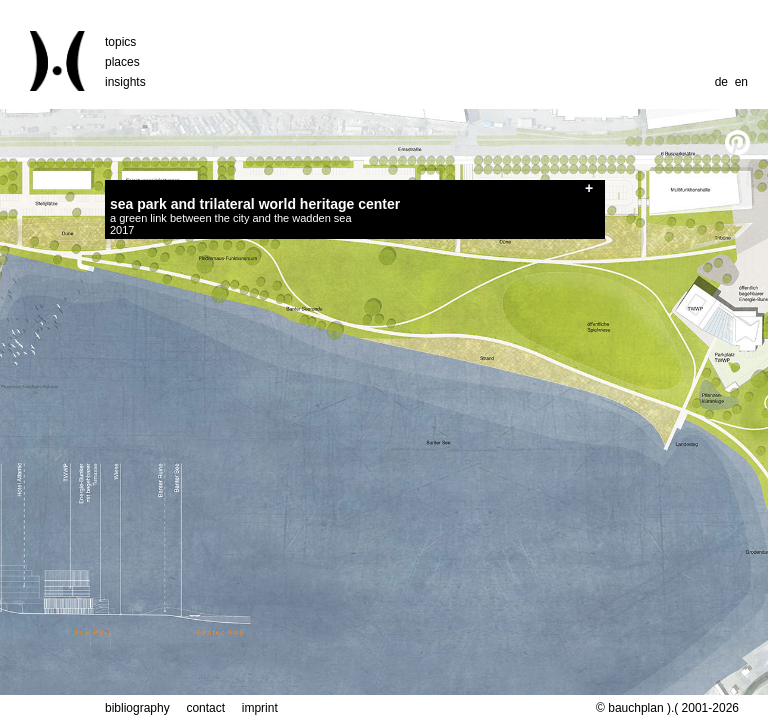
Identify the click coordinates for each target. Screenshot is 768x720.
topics (120, 42)
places (122, 62)
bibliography (137, 708)
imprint (260, 708)
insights (125, 82)
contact (205, 708)
